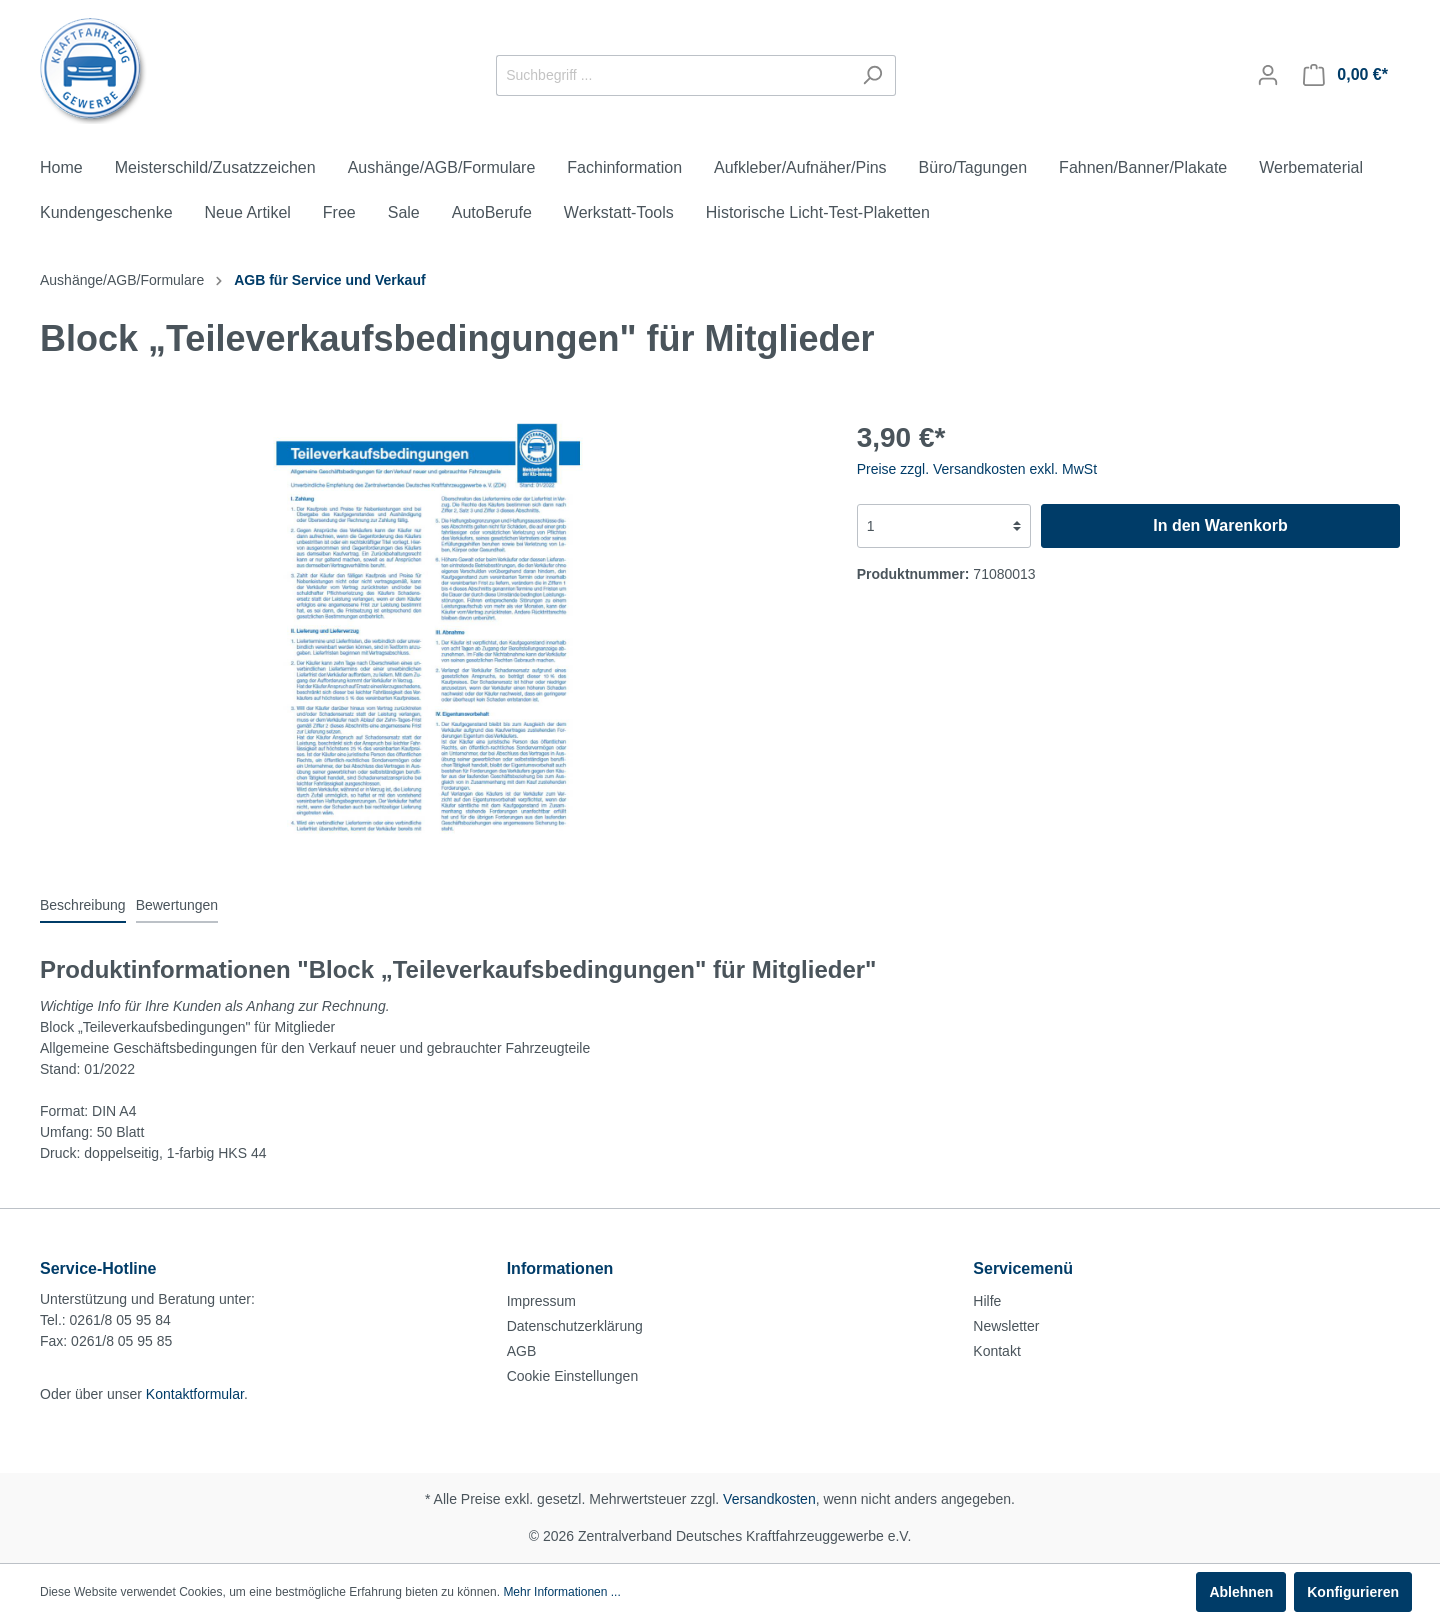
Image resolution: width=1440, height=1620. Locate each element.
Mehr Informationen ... (561, 1592)
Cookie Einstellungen (573, 1376)
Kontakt (996, 1351)
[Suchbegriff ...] (673, 75)
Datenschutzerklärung (575, 1326)
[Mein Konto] (1268, 75)
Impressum (541, 1301)
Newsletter (1006, 1326)
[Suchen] (872, 75)
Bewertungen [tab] (177, 905)
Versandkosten (769, 1499)
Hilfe (987, 1301)
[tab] (83, 905)
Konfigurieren (1353, 1592)
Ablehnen (1241, 1592)
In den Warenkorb (1220, 525)
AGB (522, 1351)
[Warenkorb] (1345, 75)
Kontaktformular (195, 1394)
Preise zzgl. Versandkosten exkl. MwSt (977, 469)
